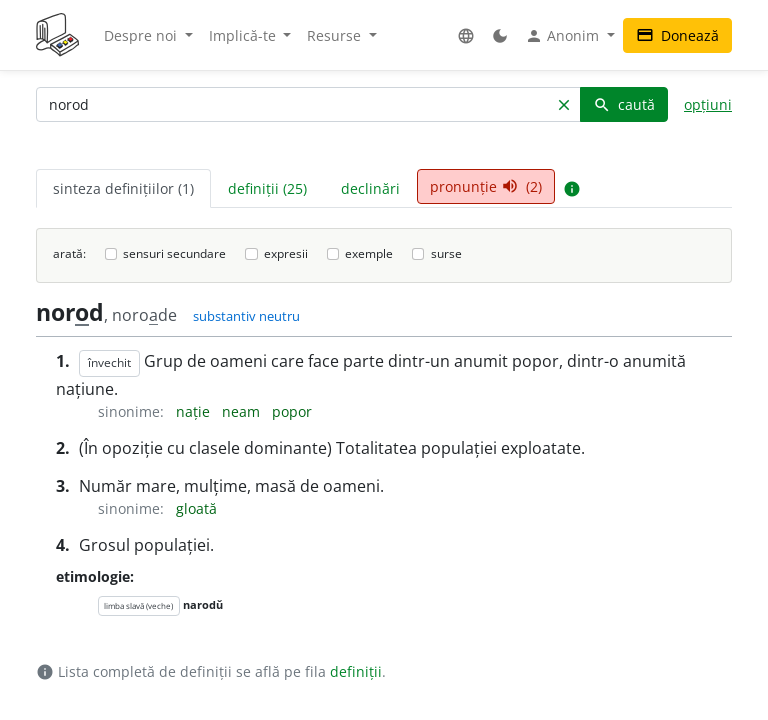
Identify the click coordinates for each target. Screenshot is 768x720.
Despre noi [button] (142, 35)
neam (243, 411)
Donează (677, 35)
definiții (356, 671)
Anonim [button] (564, 36)
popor (292, 411)
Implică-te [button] (244, 35)
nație (195, 411)
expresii (286, 253)
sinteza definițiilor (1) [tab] (123, 188)
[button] (466, 35)
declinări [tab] (370, 188)
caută (624, 104)
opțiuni (708, 104)
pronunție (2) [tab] (486, 186)
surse (446, 253)
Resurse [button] (336, 35)
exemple (369, 253)
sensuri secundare (174, 253)
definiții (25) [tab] (267, 188)
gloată (196, 508)
